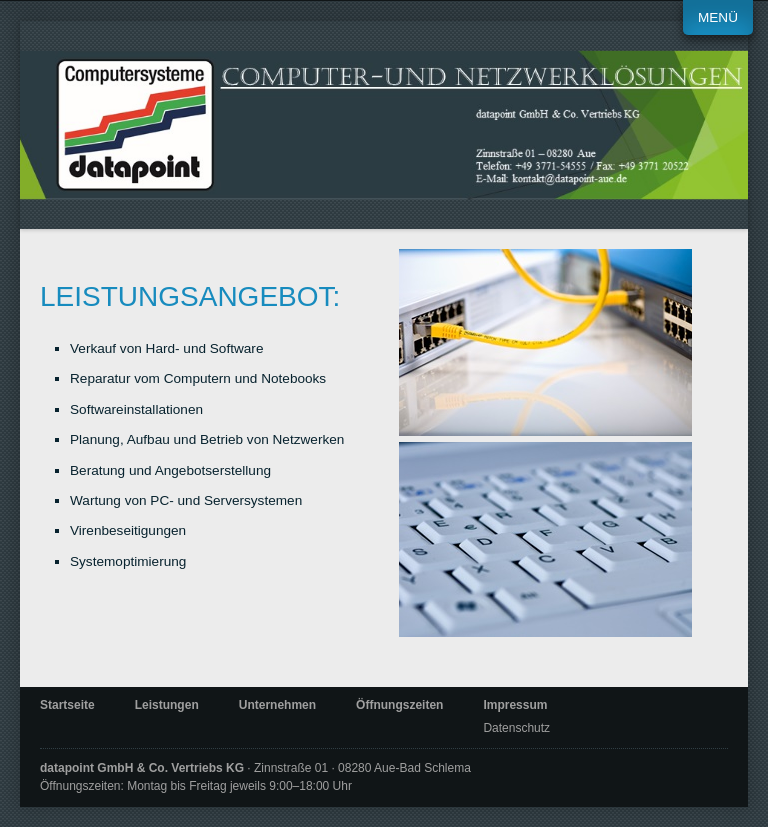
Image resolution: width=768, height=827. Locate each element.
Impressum (515, 705)
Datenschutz (516, 728)
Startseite (67, 705)
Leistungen (167, 705)
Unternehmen (277, 705)
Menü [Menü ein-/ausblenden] (718, 17)
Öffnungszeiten (399, 705)
